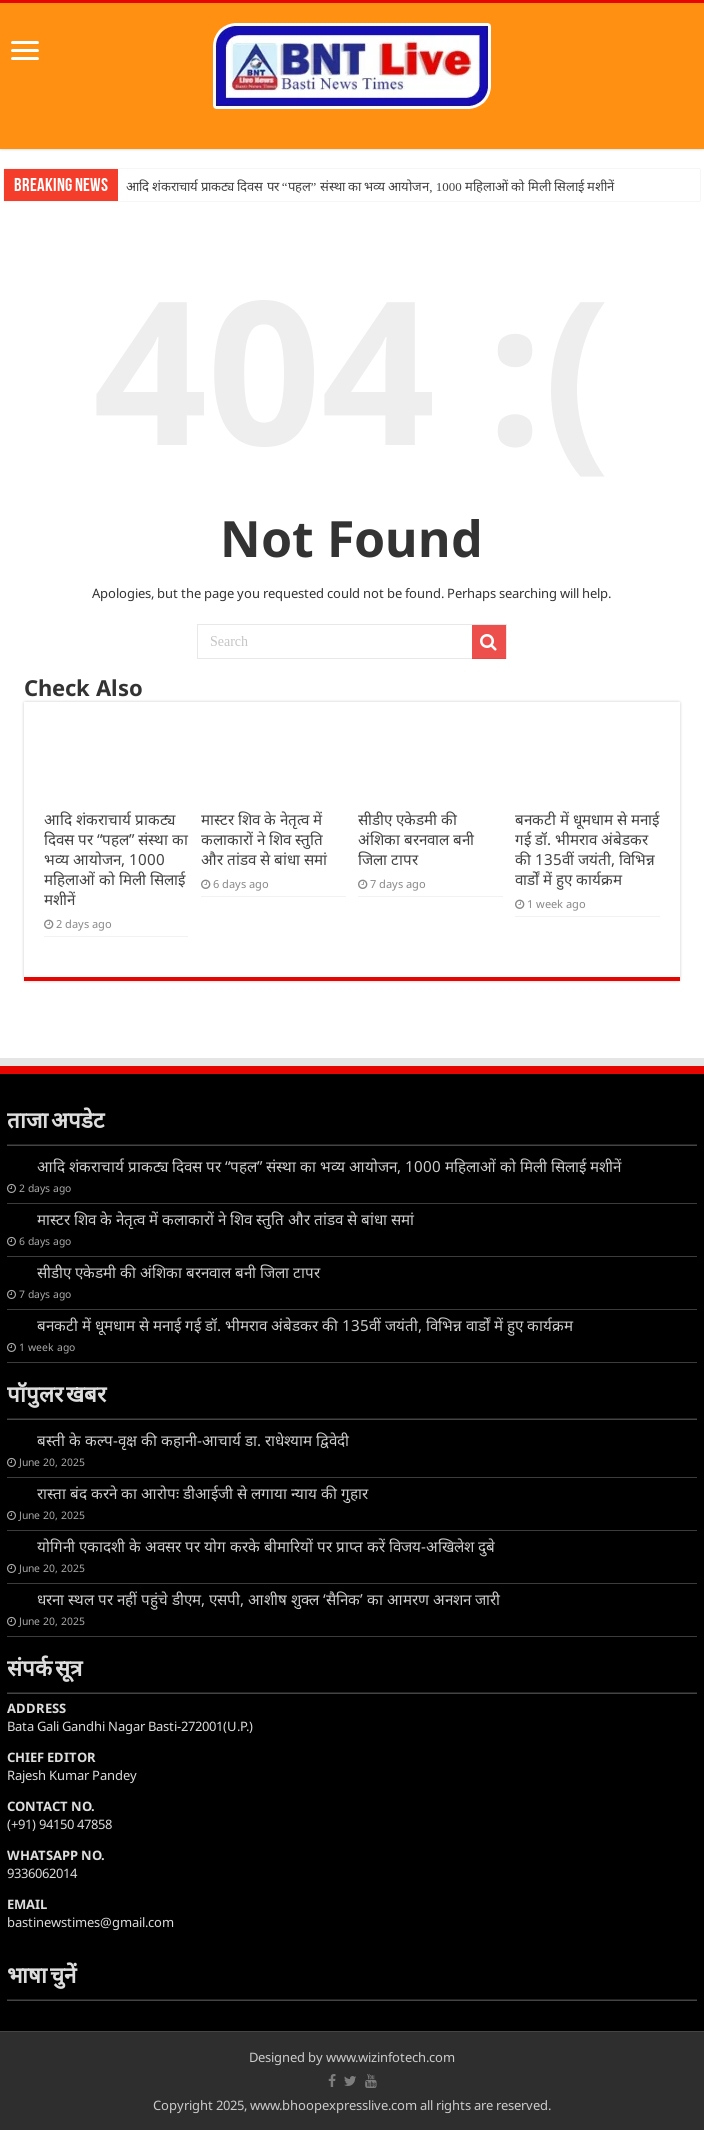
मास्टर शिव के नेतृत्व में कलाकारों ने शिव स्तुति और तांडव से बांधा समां (264, 839)
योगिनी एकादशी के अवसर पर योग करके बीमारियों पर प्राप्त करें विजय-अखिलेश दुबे (266, 1546)
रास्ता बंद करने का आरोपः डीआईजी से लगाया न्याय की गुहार (202, 1493)
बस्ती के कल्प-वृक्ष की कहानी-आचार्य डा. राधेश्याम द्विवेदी (193, 1440)
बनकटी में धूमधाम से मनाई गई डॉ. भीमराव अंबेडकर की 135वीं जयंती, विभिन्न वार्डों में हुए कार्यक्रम (587, 849)
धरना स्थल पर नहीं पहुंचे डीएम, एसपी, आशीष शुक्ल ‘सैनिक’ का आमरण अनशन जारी (268, 1599)
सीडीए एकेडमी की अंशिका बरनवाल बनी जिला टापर (416, 839)
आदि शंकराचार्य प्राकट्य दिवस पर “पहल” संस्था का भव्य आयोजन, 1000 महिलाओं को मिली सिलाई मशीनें (370, 186)
